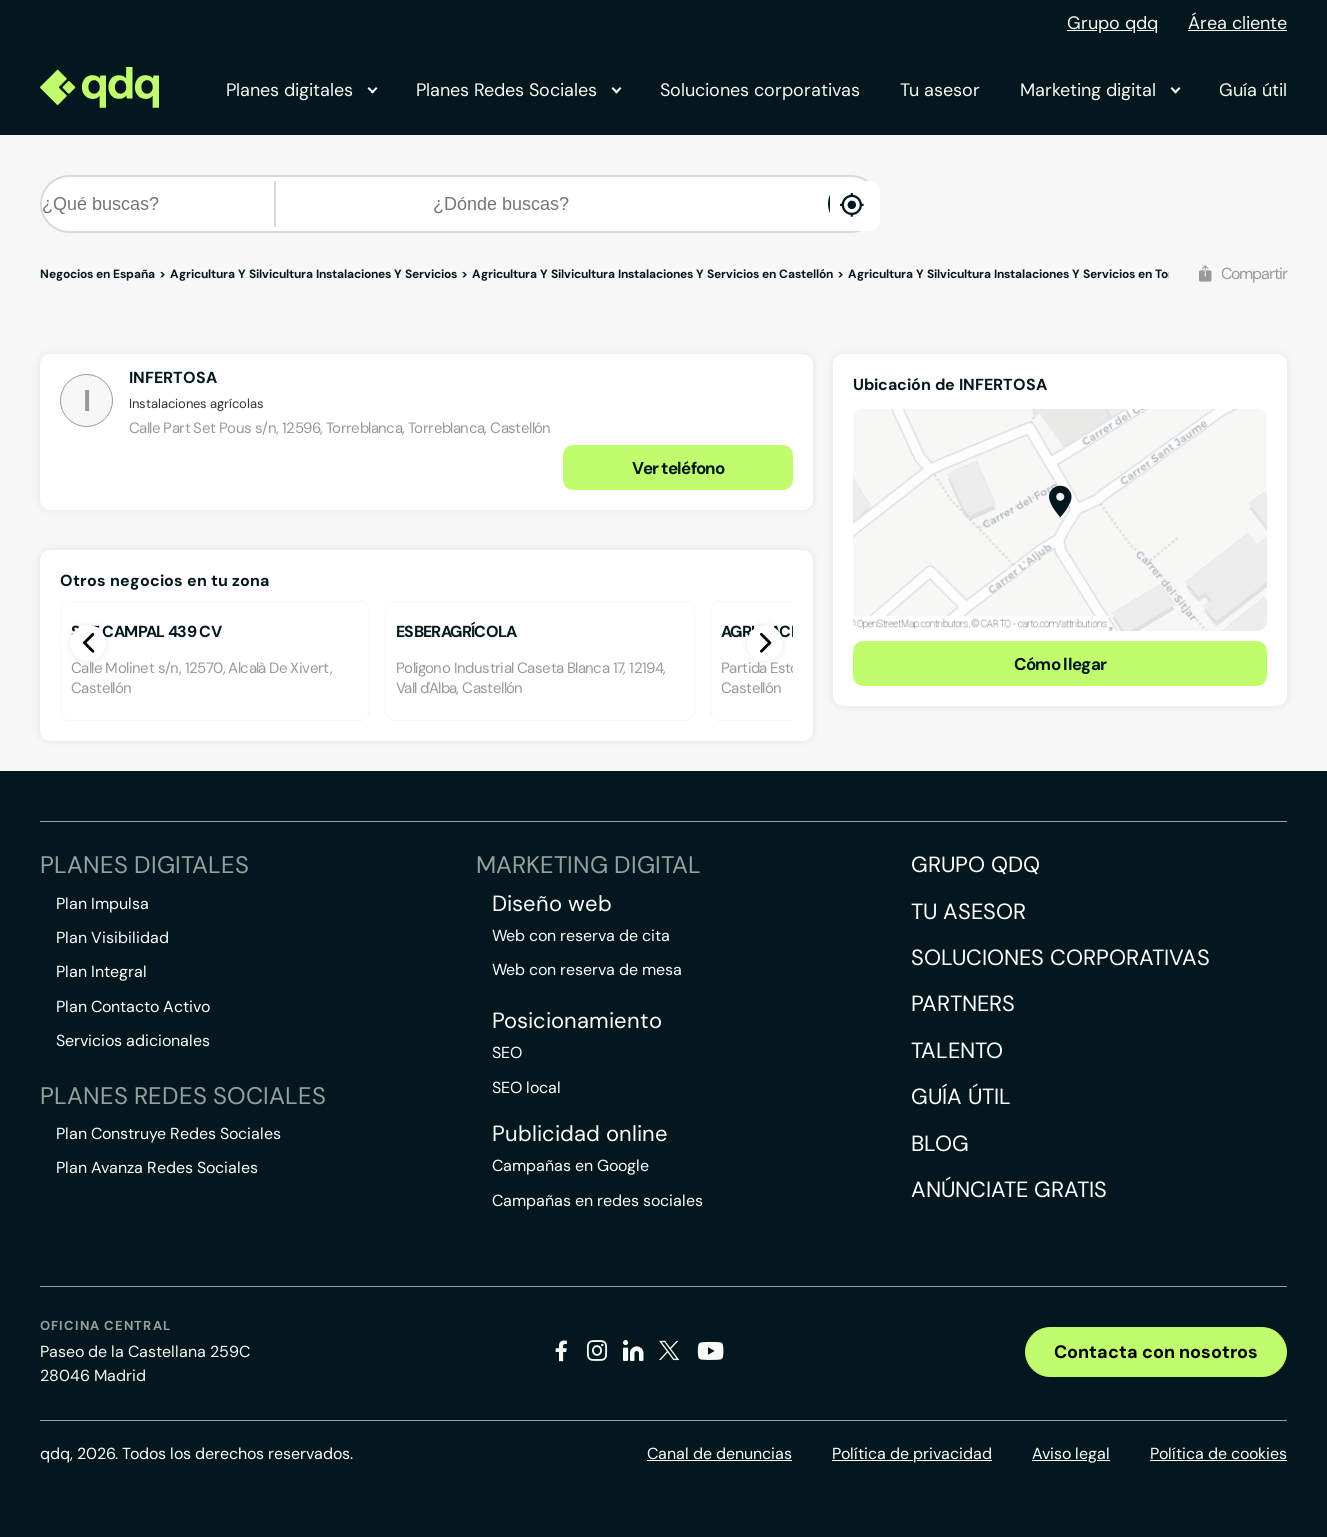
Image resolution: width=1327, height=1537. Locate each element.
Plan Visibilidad (112, 937)
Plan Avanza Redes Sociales (157, 1167)
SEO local (526, 1087)
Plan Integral (101, 971)
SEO (507, 1052)
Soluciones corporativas (760, 90)
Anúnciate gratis (1009, 1189)
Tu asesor (940, 90)
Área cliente (1237, 23)
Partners (963, 1003)
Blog (940, 1143)
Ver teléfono (678, 468)
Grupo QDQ (975, 864)
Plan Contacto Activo (133, 1006)
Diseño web (552, 904)
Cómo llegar (1060, 664)
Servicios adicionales (133, 1040)
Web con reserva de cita (581, 935)
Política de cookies (1218, 1453)
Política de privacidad (912, 1453)
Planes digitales (301, 90)
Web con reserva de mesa (587, 969)
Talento (957, 1050)
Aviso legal (1071, 1453)
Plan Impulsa (102, 903)
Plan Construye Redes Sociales (168, 1133)
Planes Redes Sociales (518, 90)
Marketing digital (1099, 90)
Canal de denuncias (719, 1453)
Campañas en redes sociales (597, 1200)
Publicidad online (580, 1134)
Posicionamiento (577, 1021)
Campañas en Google (570, 1165)
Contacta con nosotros (1156, 1352)
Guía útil (1253, 90)
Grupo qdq (1112, 23)
